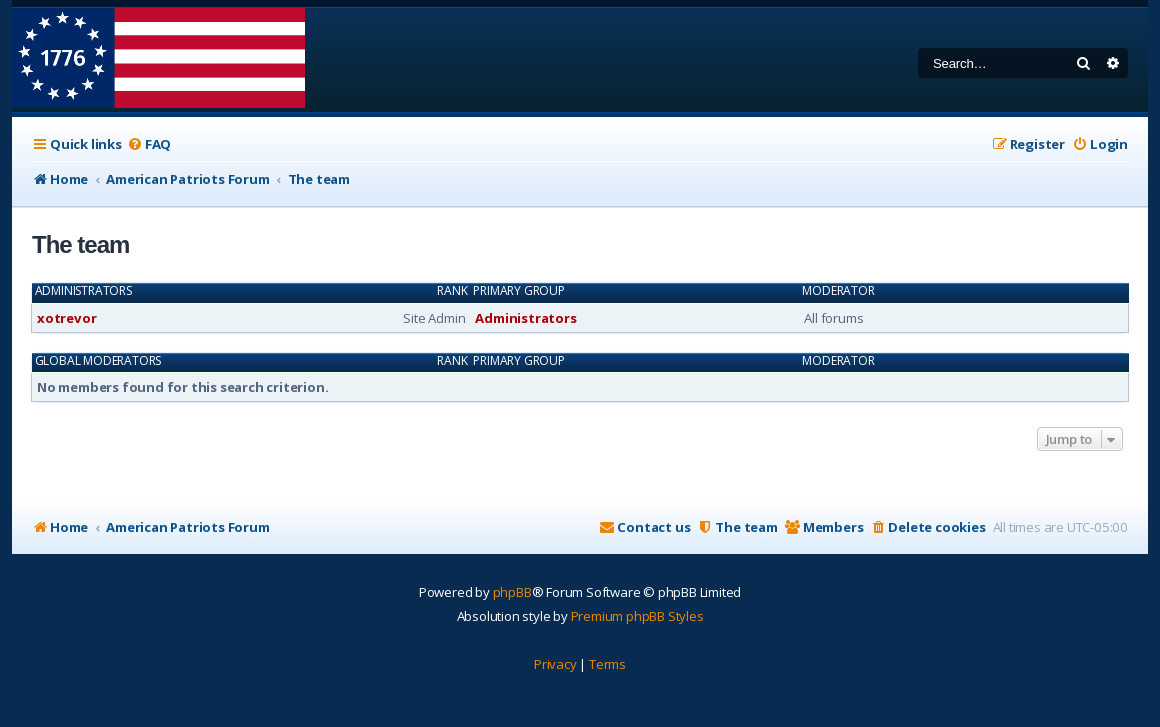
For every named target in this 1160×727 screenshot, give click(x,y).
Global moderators (98, 361)
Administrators (83, 291)
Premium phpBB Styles (637, 616)
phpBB (512, 592)
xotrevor (66, 318)
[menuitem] (149, 144)
